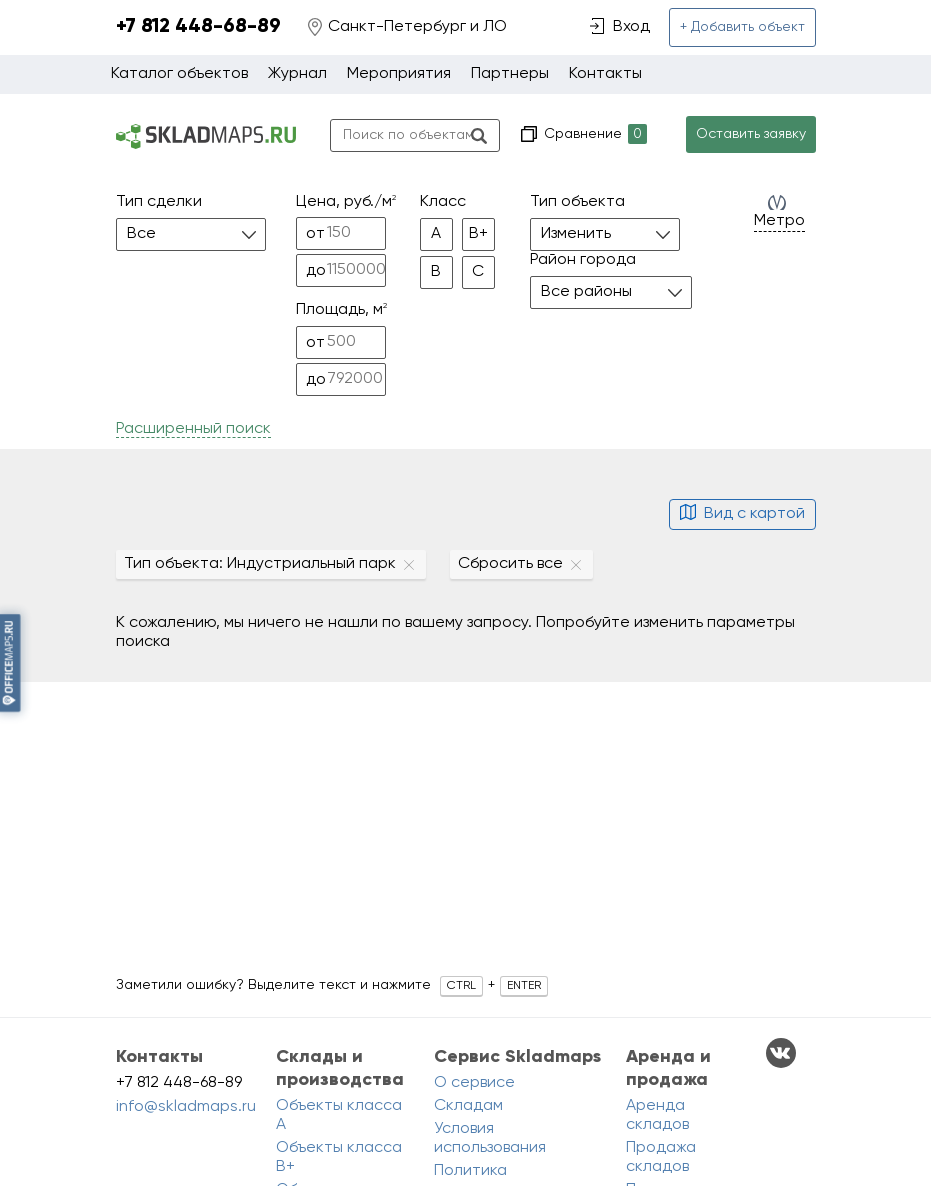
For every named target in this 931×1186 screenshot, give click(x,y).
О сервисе (474, 1083)
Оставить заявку (751, 134)
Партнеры (510, 74)
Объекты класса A (339, 1115)
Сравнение (593, 134)
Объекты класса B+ (339, 1157)
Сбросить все (510, 564)
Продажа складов (661, 1157)
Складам (468, 1106)
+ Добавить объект (742, 27)
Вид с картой (742, 514)
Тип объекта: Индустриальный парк (260, 564)
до (316, 271)
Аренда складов (657, 1115)
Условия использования (490, 1138)
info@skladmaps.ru (186, 1107)
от (315, 234)
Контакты (605, 74)
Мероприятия (399, 74)
